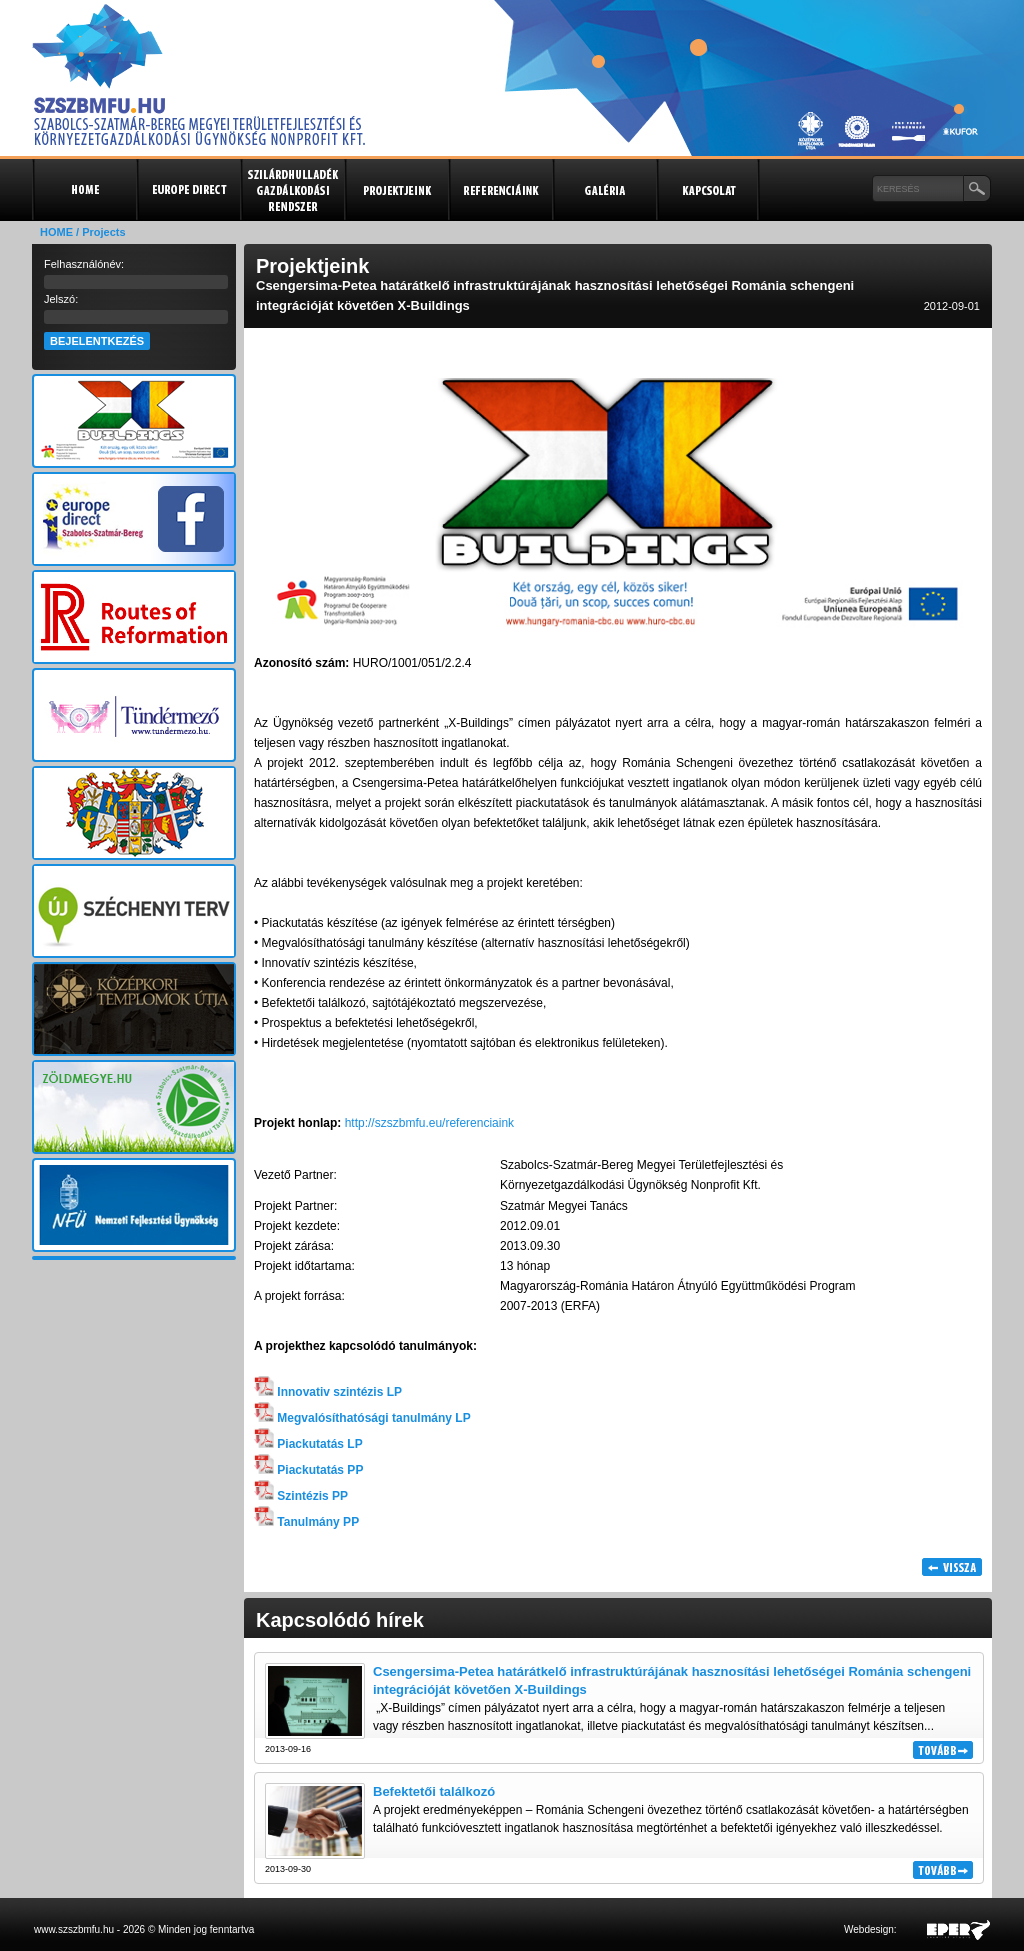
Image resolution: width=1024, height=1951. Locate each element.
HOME (56, 232)
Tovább (943, 1750)
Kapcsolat (708, 190)
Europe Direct (188, 190)
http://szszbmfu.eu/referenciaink (429, 1123)
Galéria (604, 190)
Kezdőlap (84, 190)
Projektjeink (396, 190)
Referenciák (500, 190)
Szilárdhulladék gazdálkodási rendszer (292, 190)
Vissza (952, 1567)
